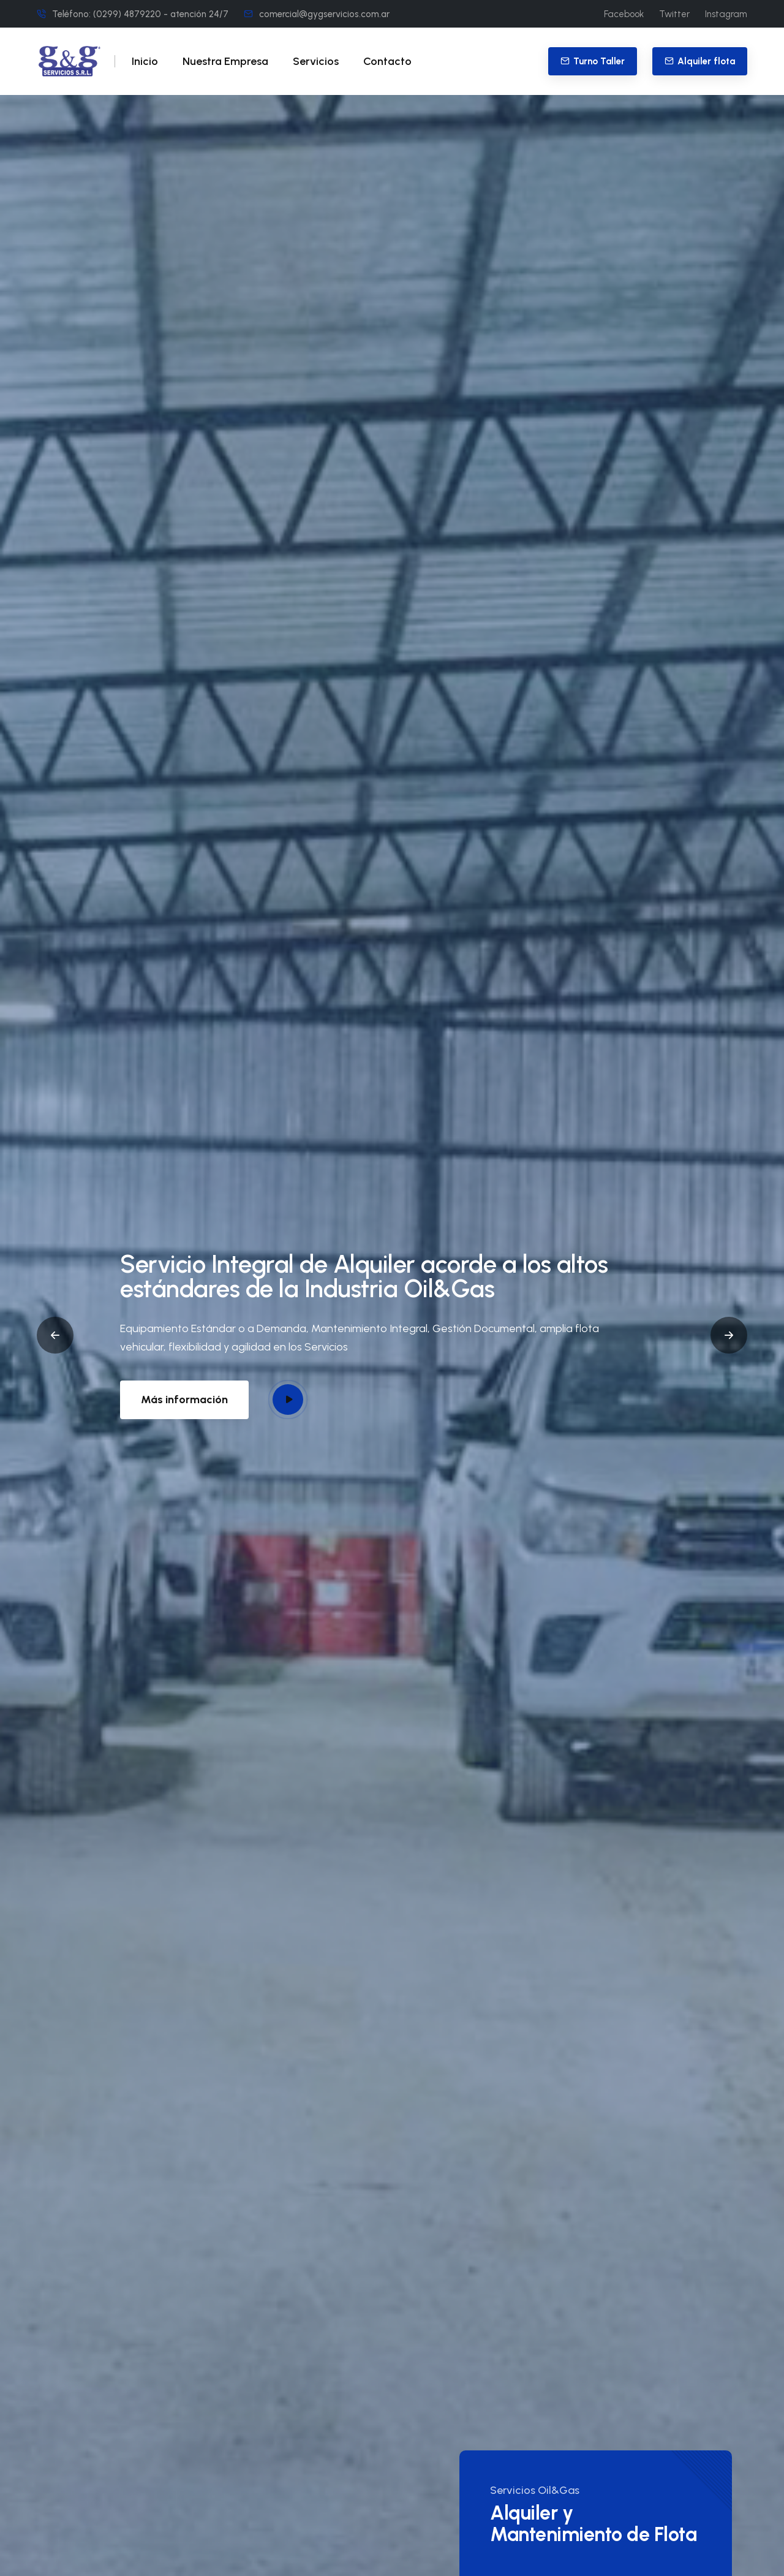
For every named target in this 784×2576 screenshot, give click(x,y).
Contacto (387, 61)
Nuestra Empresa (225, 61)
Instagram (726, 14)
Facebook (624, 14)
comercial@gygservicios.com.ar (324, 14)
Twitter (674, 14)
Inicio (145, 61)
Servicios (316, 61)
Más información (184, 1399)
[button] (55, 1335)
